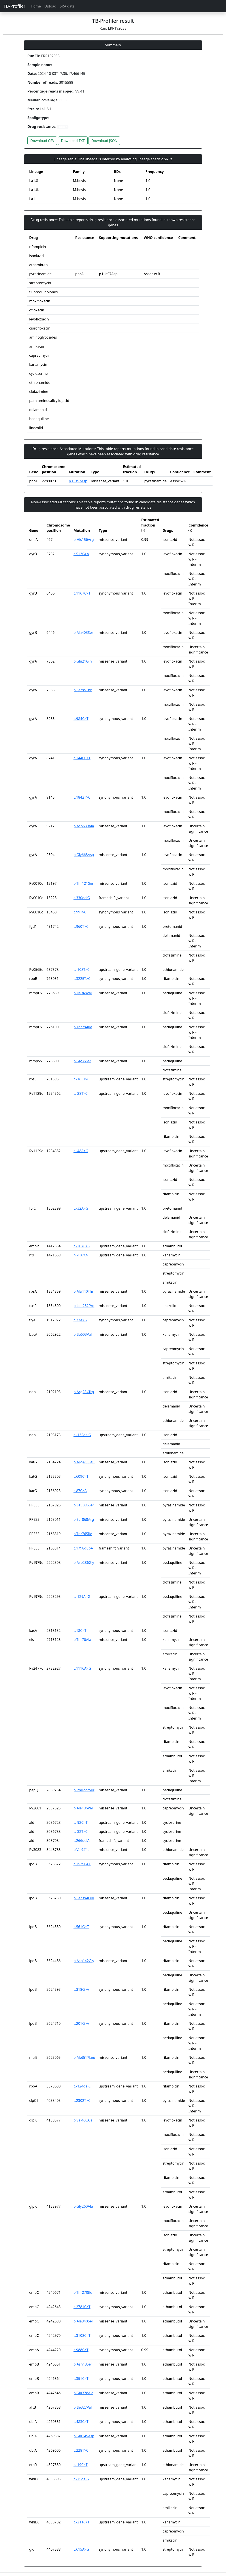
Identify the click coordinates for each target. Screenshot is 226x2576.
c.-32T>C (80, 1831)
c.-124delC (82, 2086)
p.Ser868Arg (83, 1519)
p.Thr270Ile (82, 2292)
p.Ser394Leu (83, 1898)
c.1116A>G (82, 1668)
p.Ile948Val (82, 993)
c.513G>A (81, 553)
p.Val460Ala (82, 2120)
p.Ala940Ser (83, 2321)
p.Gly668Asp (83, 854)
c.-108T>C (81, 969)
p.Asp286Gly (83, 1562)
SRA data (67, 6)
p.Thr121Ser (83, 883)
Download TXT (73, 140)
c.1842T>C (81, 797)
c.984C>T (81, 718)
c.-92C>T (80, 1822)
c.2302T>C (81, 2100)
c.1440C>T (81, 758)
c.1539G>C (82, 1864)
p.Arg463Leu (83, 1462)
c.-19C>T (80, 2464)
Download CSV (42, 140)
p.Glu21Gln (82, 661)
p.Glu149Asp (83, 2436)
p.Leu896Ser (83, 1505)
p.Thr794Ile (82, 1027)
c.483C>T (81, 2421)
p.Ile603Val (82, 1334)
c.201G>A (81, 2023)
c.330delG (81, 897)
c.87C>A (80, 1490)
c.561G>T (81, 1926)
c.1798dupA (83, 1548)
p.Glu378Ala (83, 2392)
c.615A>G (81, 2549)
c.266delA (81, 1840)
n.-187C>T (81, 1255)
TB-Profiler (14, 6)
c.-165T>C (81, 1079)
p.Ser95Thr (82, 690)
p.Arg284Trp (83, 1391)
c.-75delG (81, 2479)
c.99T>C (79, 912)
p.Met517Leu (84, 2057)
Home (36, 6)
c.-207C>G (81, 1246)
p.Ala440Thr (83, 1291)
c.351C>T (81, 2378)
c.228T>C (81, 2450)
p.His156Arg (83, 539)
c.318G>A (81, 1989)
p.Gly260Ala (83, 2206)
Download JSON (104, 140)
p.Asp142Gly (83, 1960)
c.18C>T (79, 1630)
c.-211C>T (81, 2522)
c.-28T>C (80, 1093)
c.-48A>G (80, 1150)
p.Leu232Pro (83, 1305)
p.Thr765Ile (82, 1533)
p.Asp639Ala (83, 826)
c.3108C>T (81, 2335)
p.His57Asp (78, 481)
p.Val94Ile (81, 1849)
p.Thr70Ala (82, 1639)
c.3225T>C (81, 978)
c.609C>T (81, 1476)
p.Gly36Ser (82, 1061)
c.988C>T (81, 2349)
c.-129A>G (81, 1596)
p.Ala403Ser (83, 632)
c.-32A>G (80, 1208)
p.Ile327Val (82, 2407)
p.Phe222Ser (83, 1790)
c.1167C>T (81, 593)
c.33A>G (80, 1320)
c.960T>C (81, 926)
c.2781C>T (81, 2306)
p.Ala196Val (83, 1808)
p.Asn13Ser (82, 2364)
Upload (50, 6)
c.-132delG (82, 1434)
